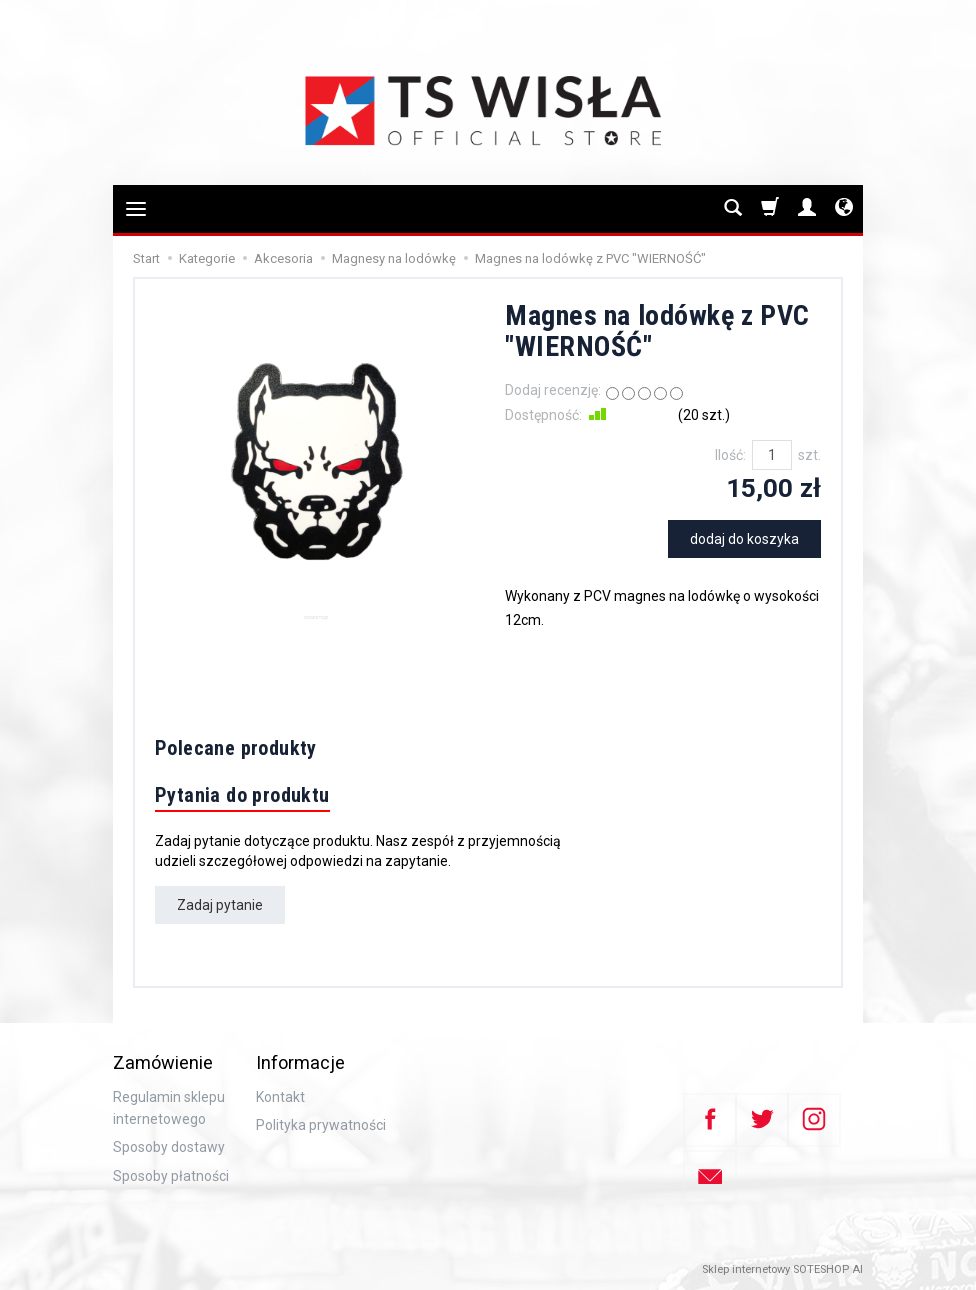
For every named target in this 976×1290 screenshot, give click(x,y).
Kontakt (280, 1097)
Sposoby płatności (171, 1176)
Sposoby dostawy (169, 1147)
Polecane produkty (236, 748)
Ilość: (730, 455)
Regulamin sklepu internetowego (169, 1108)
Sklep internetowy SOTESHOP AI (782, 1269)
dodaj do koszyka (744, 539)
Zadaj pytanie (220, 905)
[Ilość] (772, 455)
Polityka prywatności (321, 1125)
